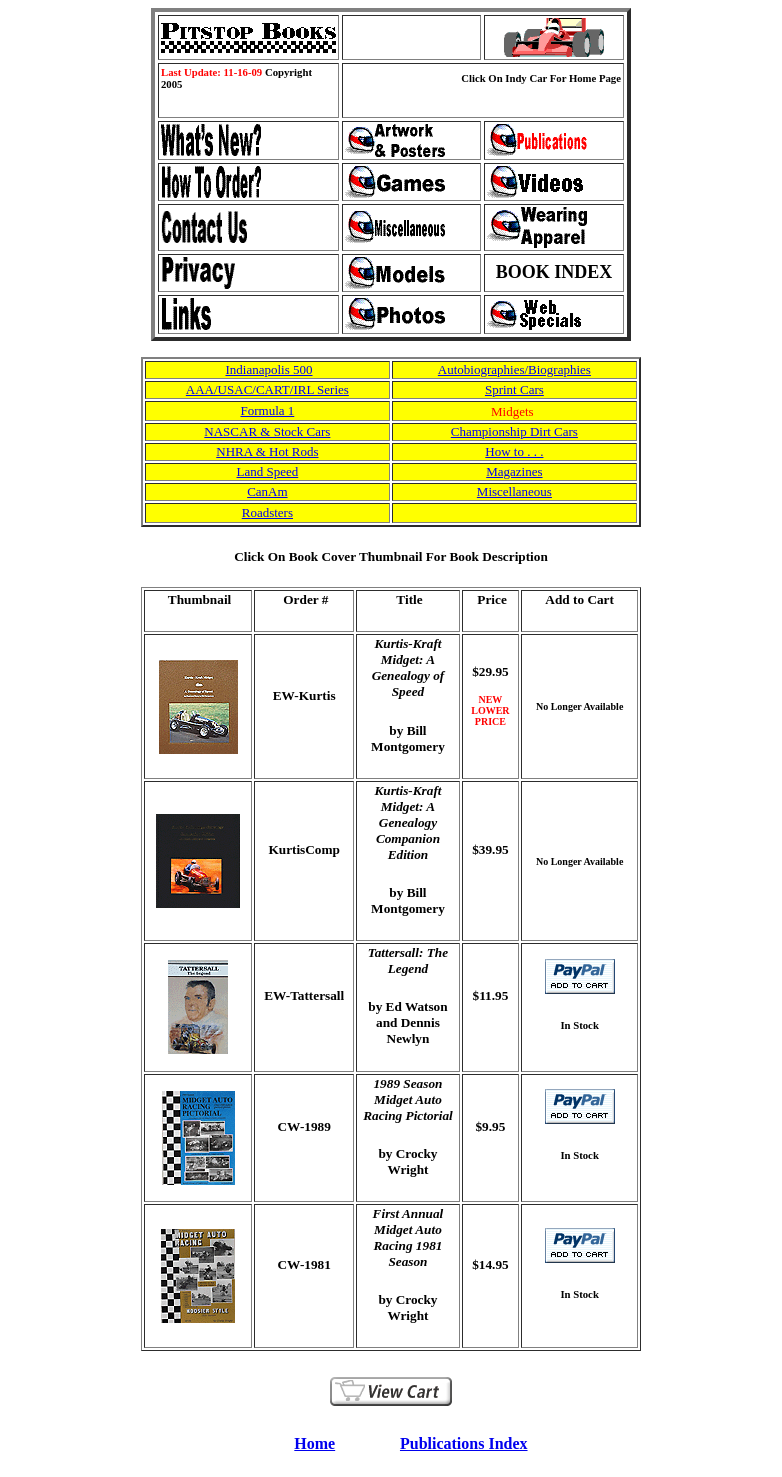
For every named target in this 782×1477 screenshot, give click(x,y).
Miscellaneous (514, 491)
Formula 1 (267, 410)
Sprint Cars (514, 389)
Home (314, 1443)
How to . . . (514, 451)
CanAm (267, 491)
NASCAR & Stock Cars (267, 431)
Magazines (514, 471)
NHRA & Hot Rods (267, 451)
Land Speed (268, 471)
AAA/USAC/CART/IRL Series (267, 389)
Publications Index (464, 1443)
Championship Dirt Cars (514, 431)
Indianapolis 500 (268, 369)
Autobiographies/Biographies (514, 369)
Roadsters (267, 512)
